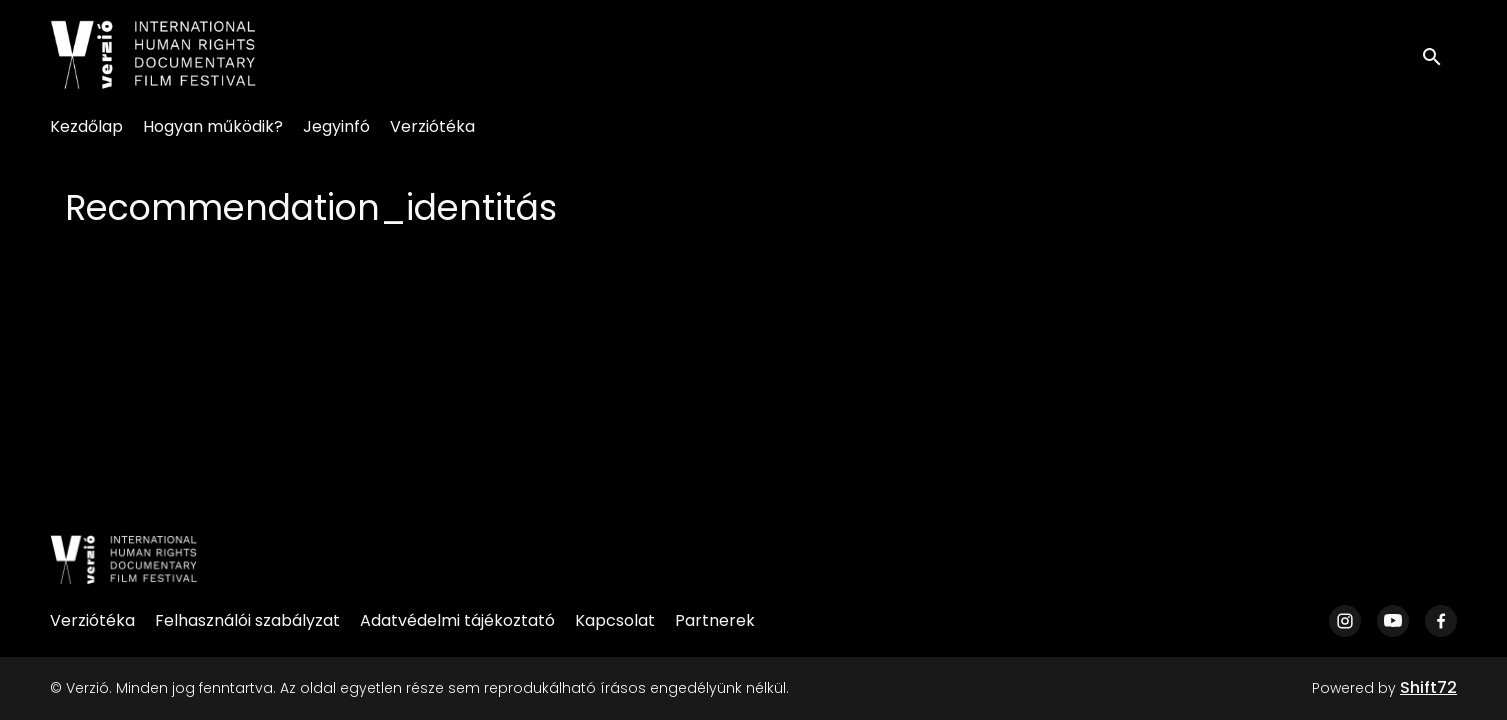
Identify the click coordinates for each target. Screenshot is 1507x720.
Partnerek (715, 620)
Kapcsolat (615, 620)
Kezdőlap (86, 126)
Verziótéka (432, 126)
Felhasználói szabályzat (247, 620)
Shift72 (1428, 687)
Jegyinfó (336, 126)
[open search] (1439, 54)
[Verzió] (124, 560)
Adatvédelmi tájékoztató (457, 620)
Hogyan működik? (213, 126)
